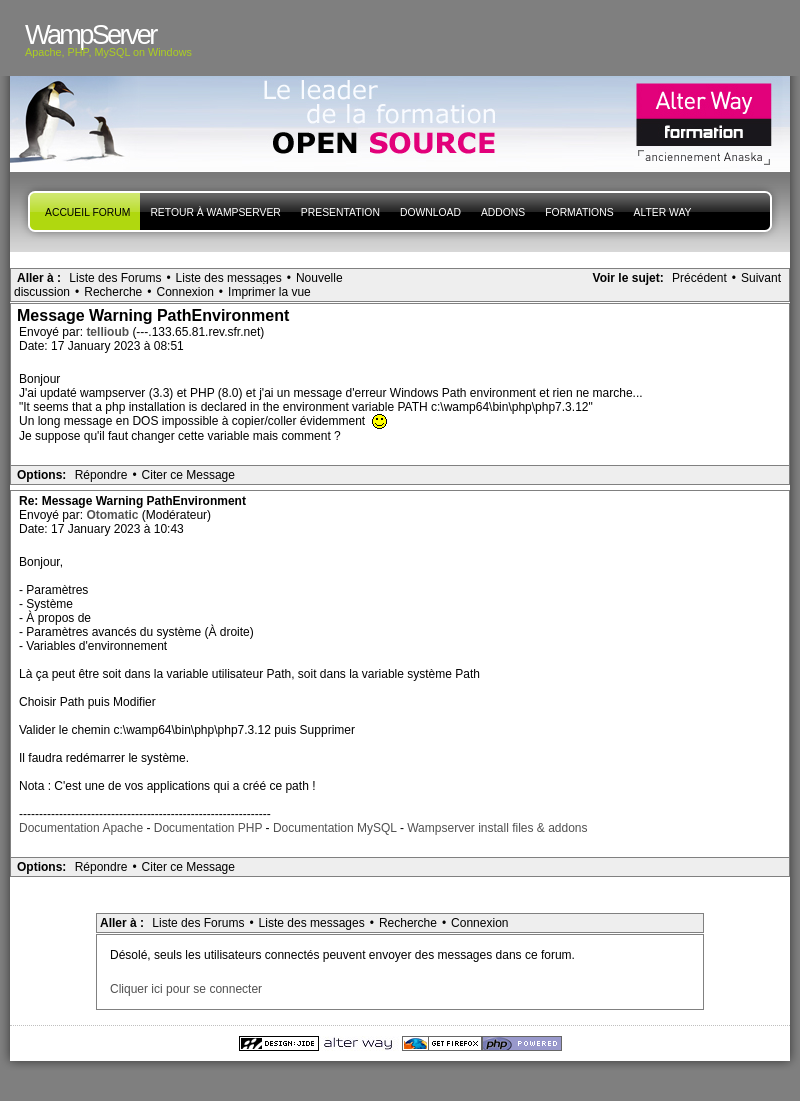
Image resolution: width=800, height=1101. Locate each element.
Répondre (101, 475)
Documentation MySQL (335, 828)
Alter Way (663, 212)
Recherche (113, 292)
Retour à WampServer (215, 212)
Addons (503, 212)
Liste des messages (229, 278)
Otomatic (113, 515)
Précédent (699, 278)
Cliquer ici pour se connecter (186, 989)
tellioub (109, 332)
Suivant (761, 278)
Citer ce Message (188, 475)
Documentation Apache (81, 828)
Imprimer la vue (269, 292)
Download (430, 212)
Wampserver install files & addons (497, 828)
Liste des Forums (115, 278)
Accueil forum (87, 212)
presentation (340, 212)
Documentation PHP (208, 828)
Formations (579, 212)
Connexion (184, 292)
